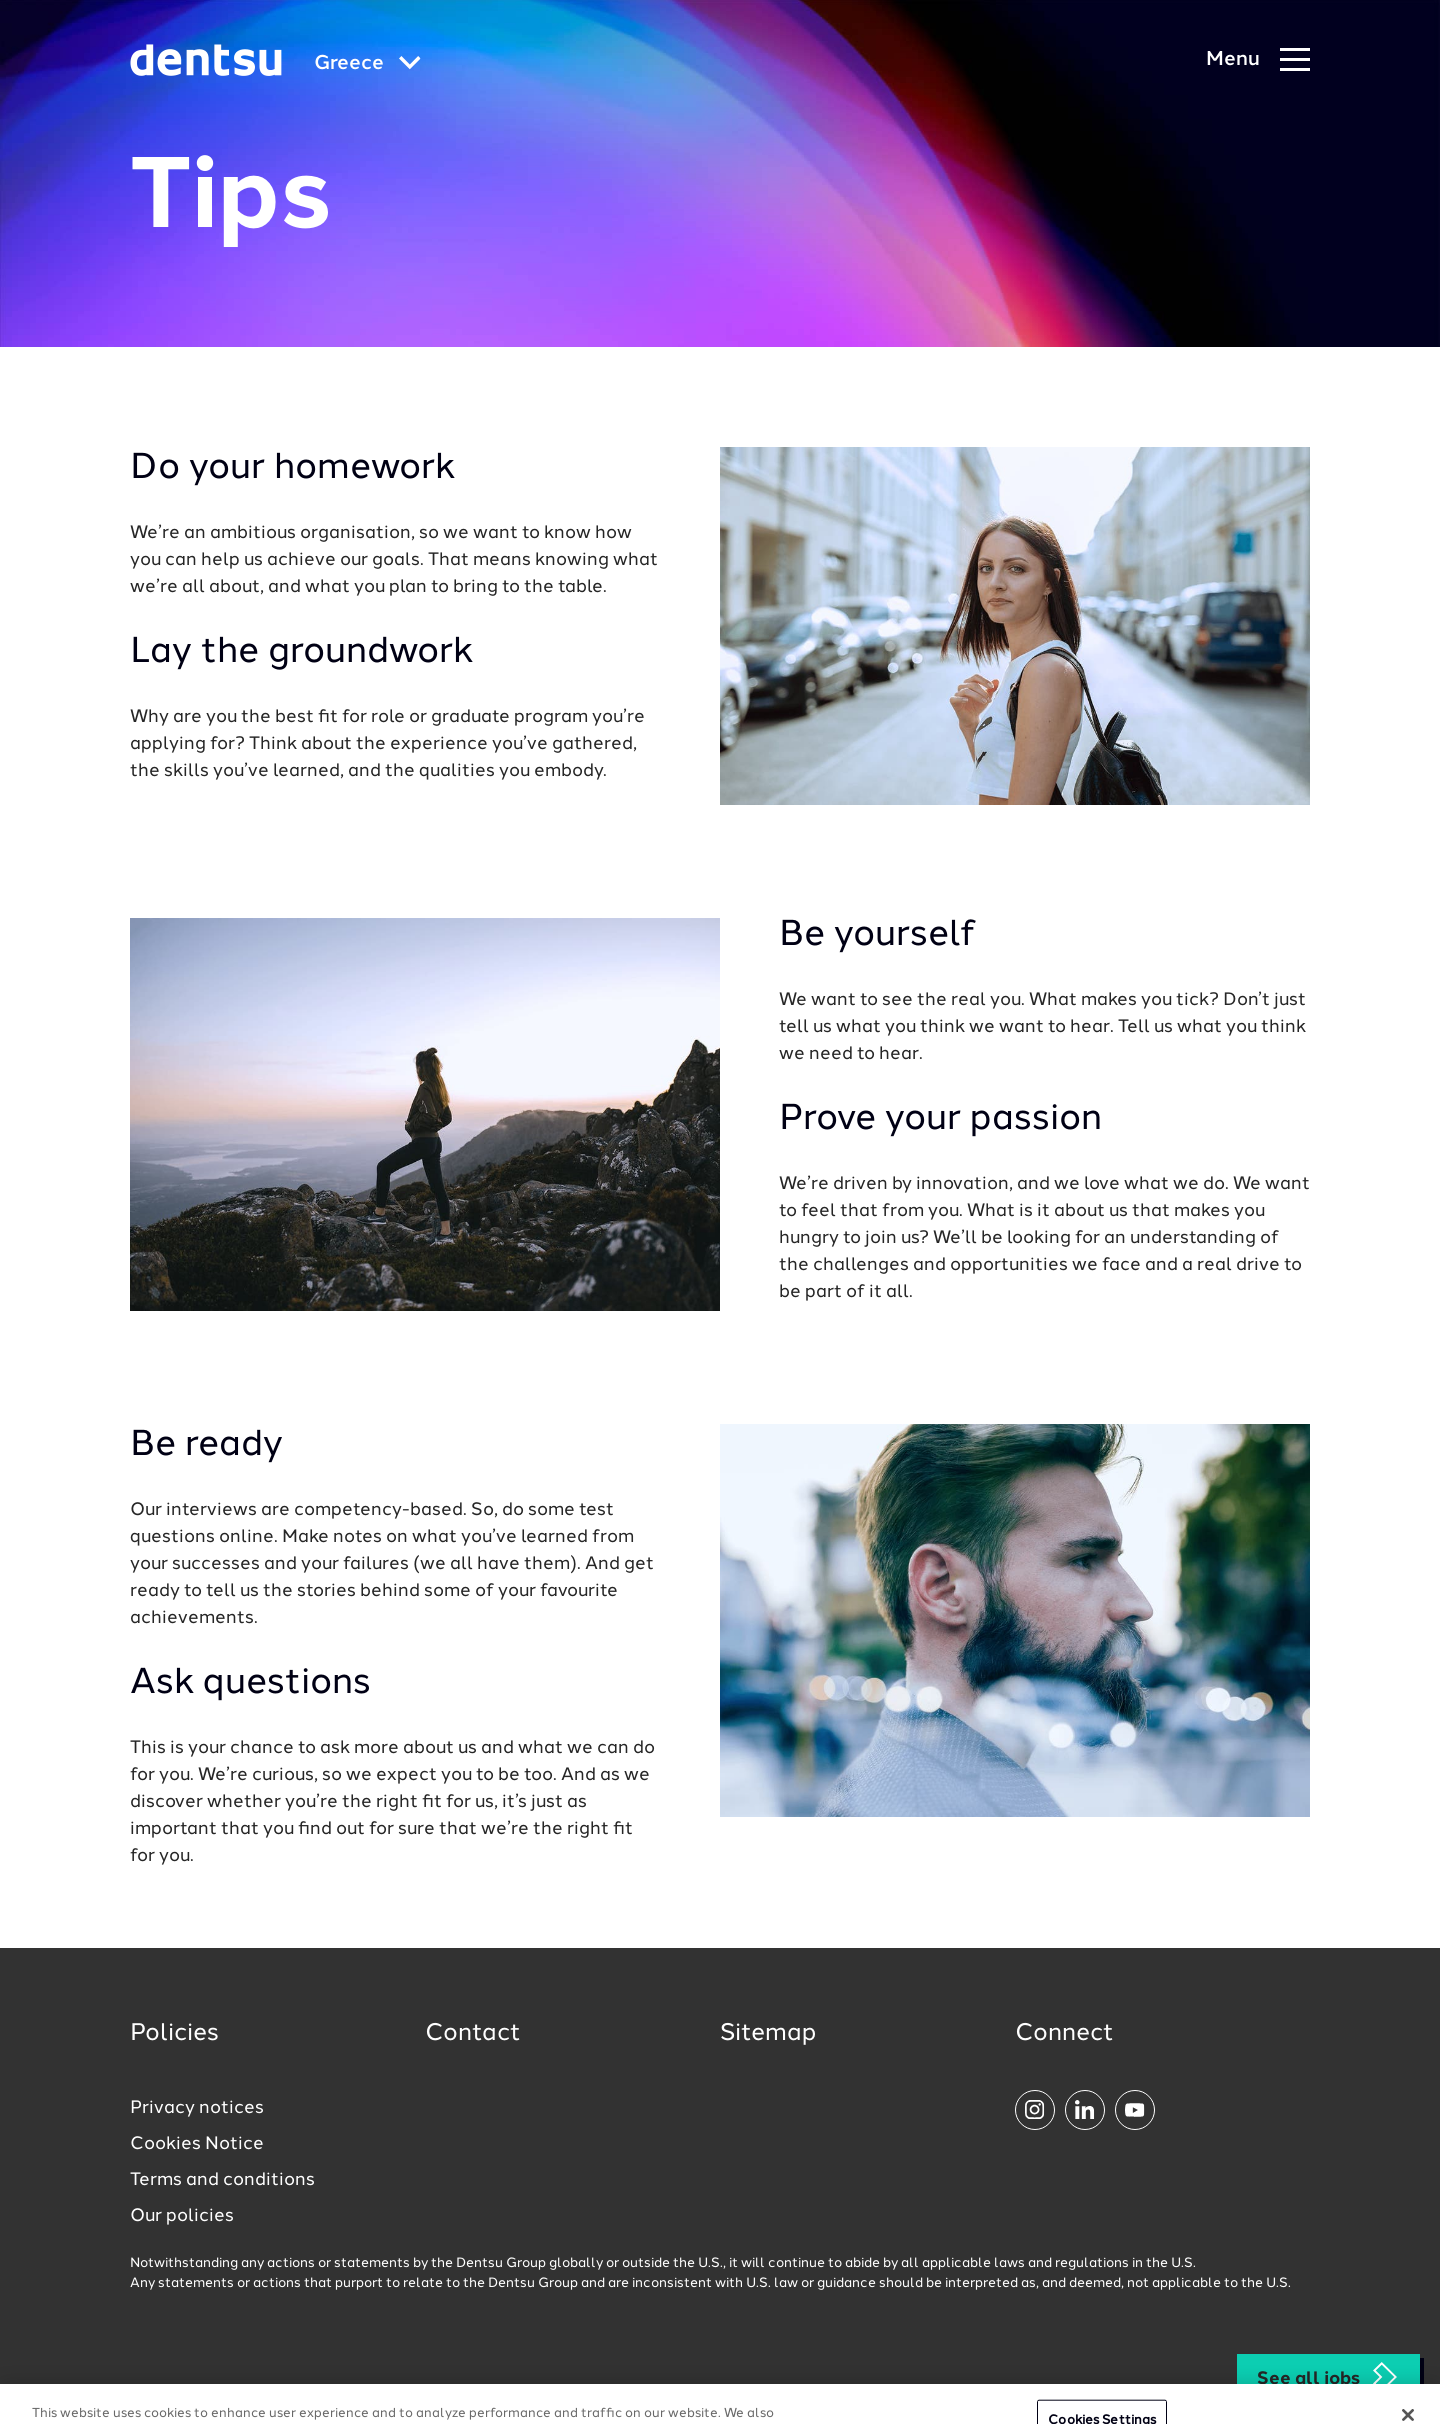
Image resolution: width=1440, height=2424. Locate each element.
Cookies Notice (197, 2144)
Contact (473, 2034)
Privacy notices (197, 2108)
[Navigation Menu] (1258, 60)
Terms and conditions (222, 2180)
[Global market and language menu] (367, 64)
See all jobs (1328, 2377)
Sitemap (768, 2034)
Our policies (182, 2216)
